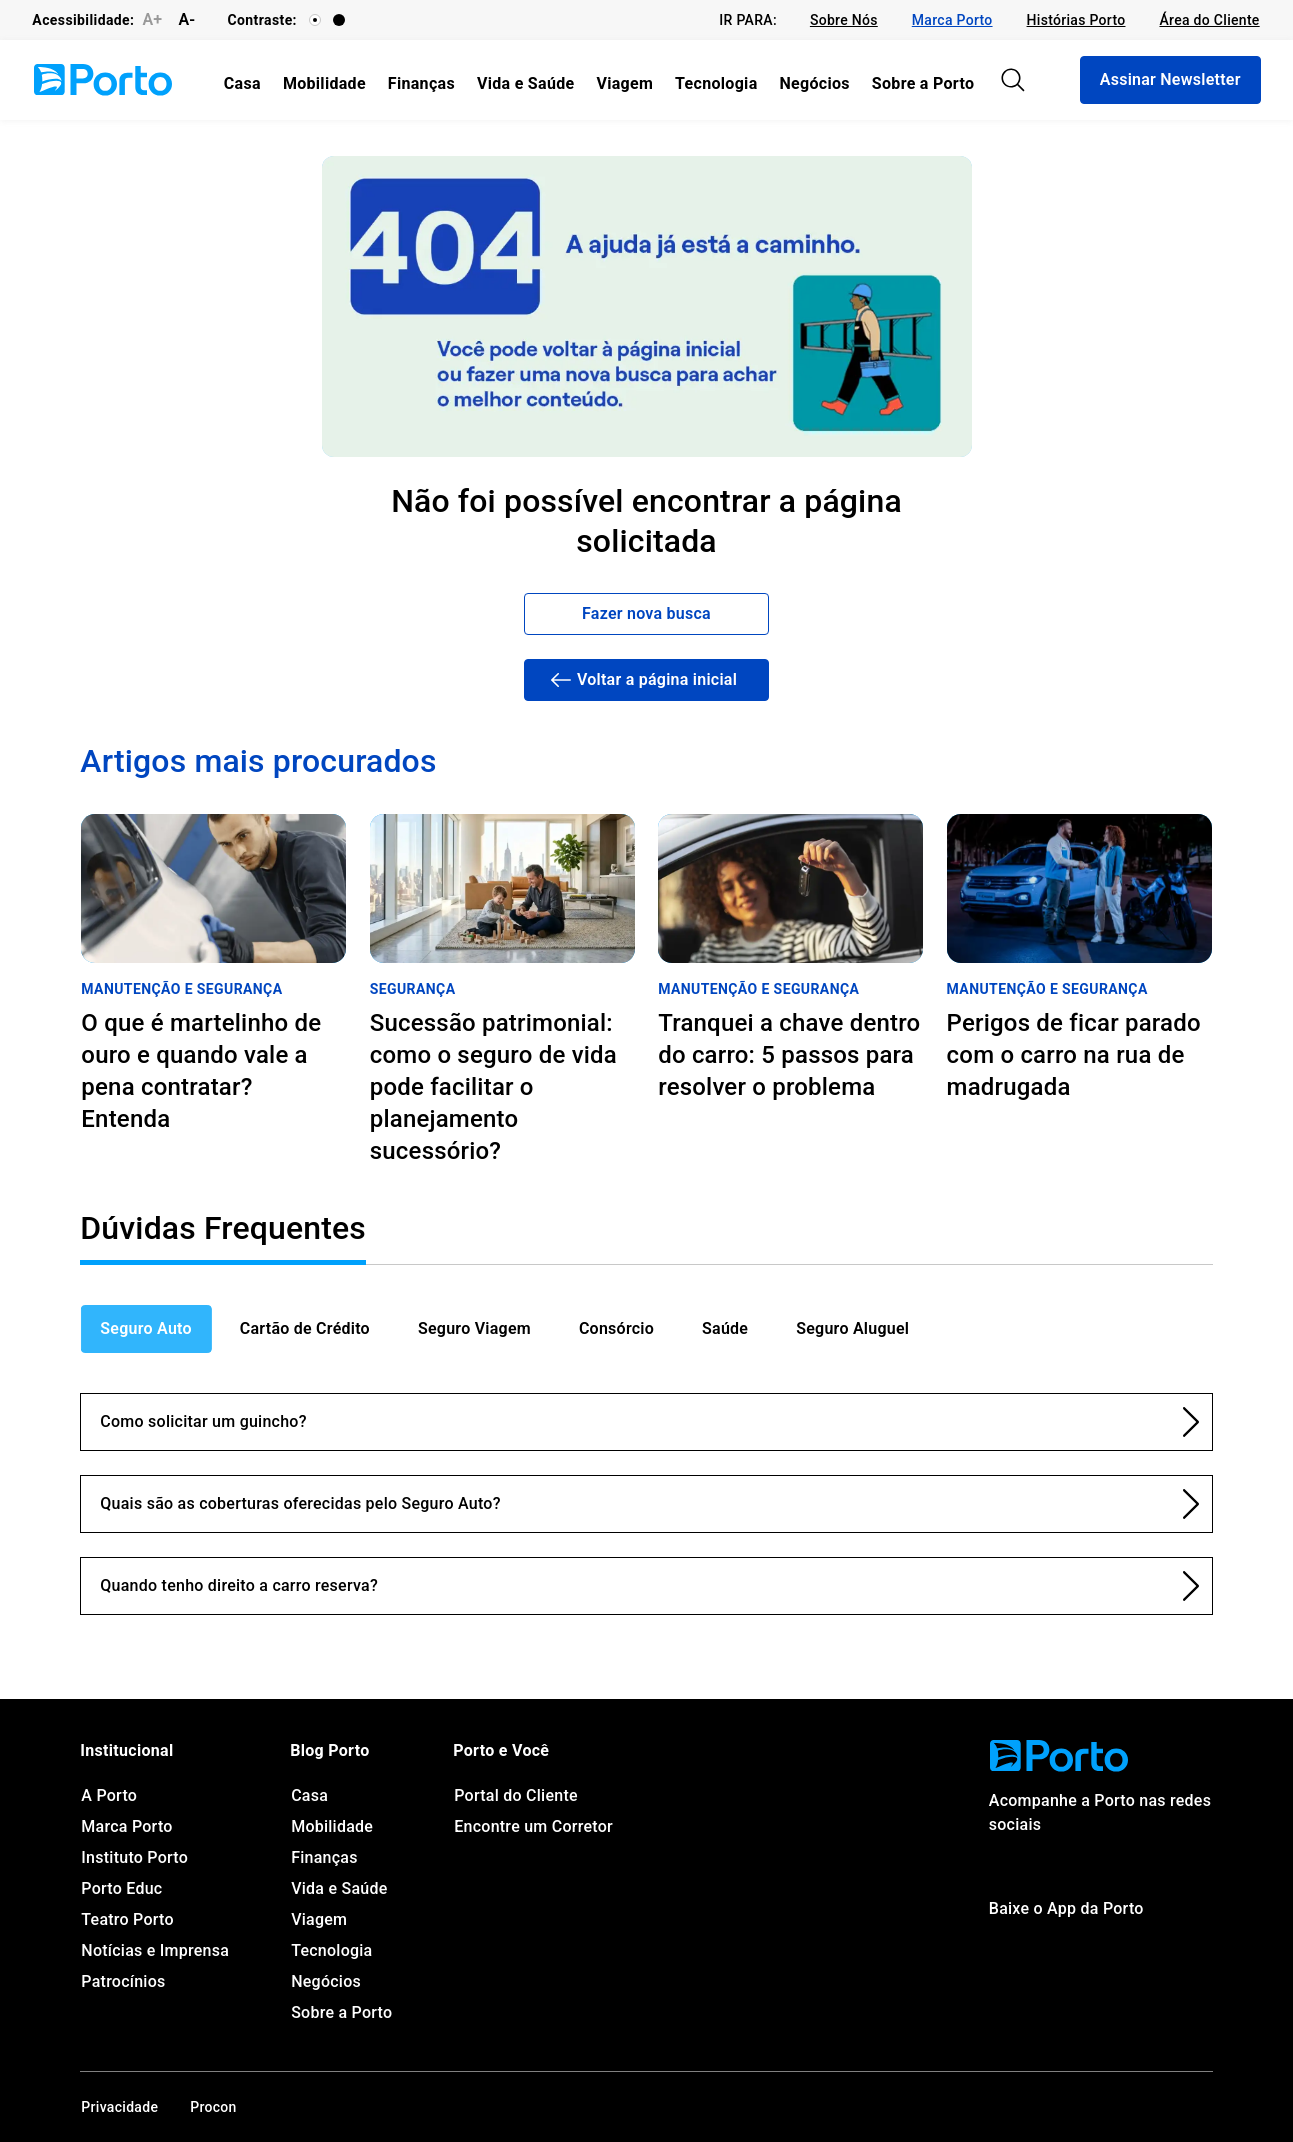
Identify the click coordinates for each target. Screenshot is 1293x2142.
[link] (844, 20)
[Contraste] (315, 20)
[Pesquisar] (1013, 80)
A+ (152, 19)
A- (186, 19)
